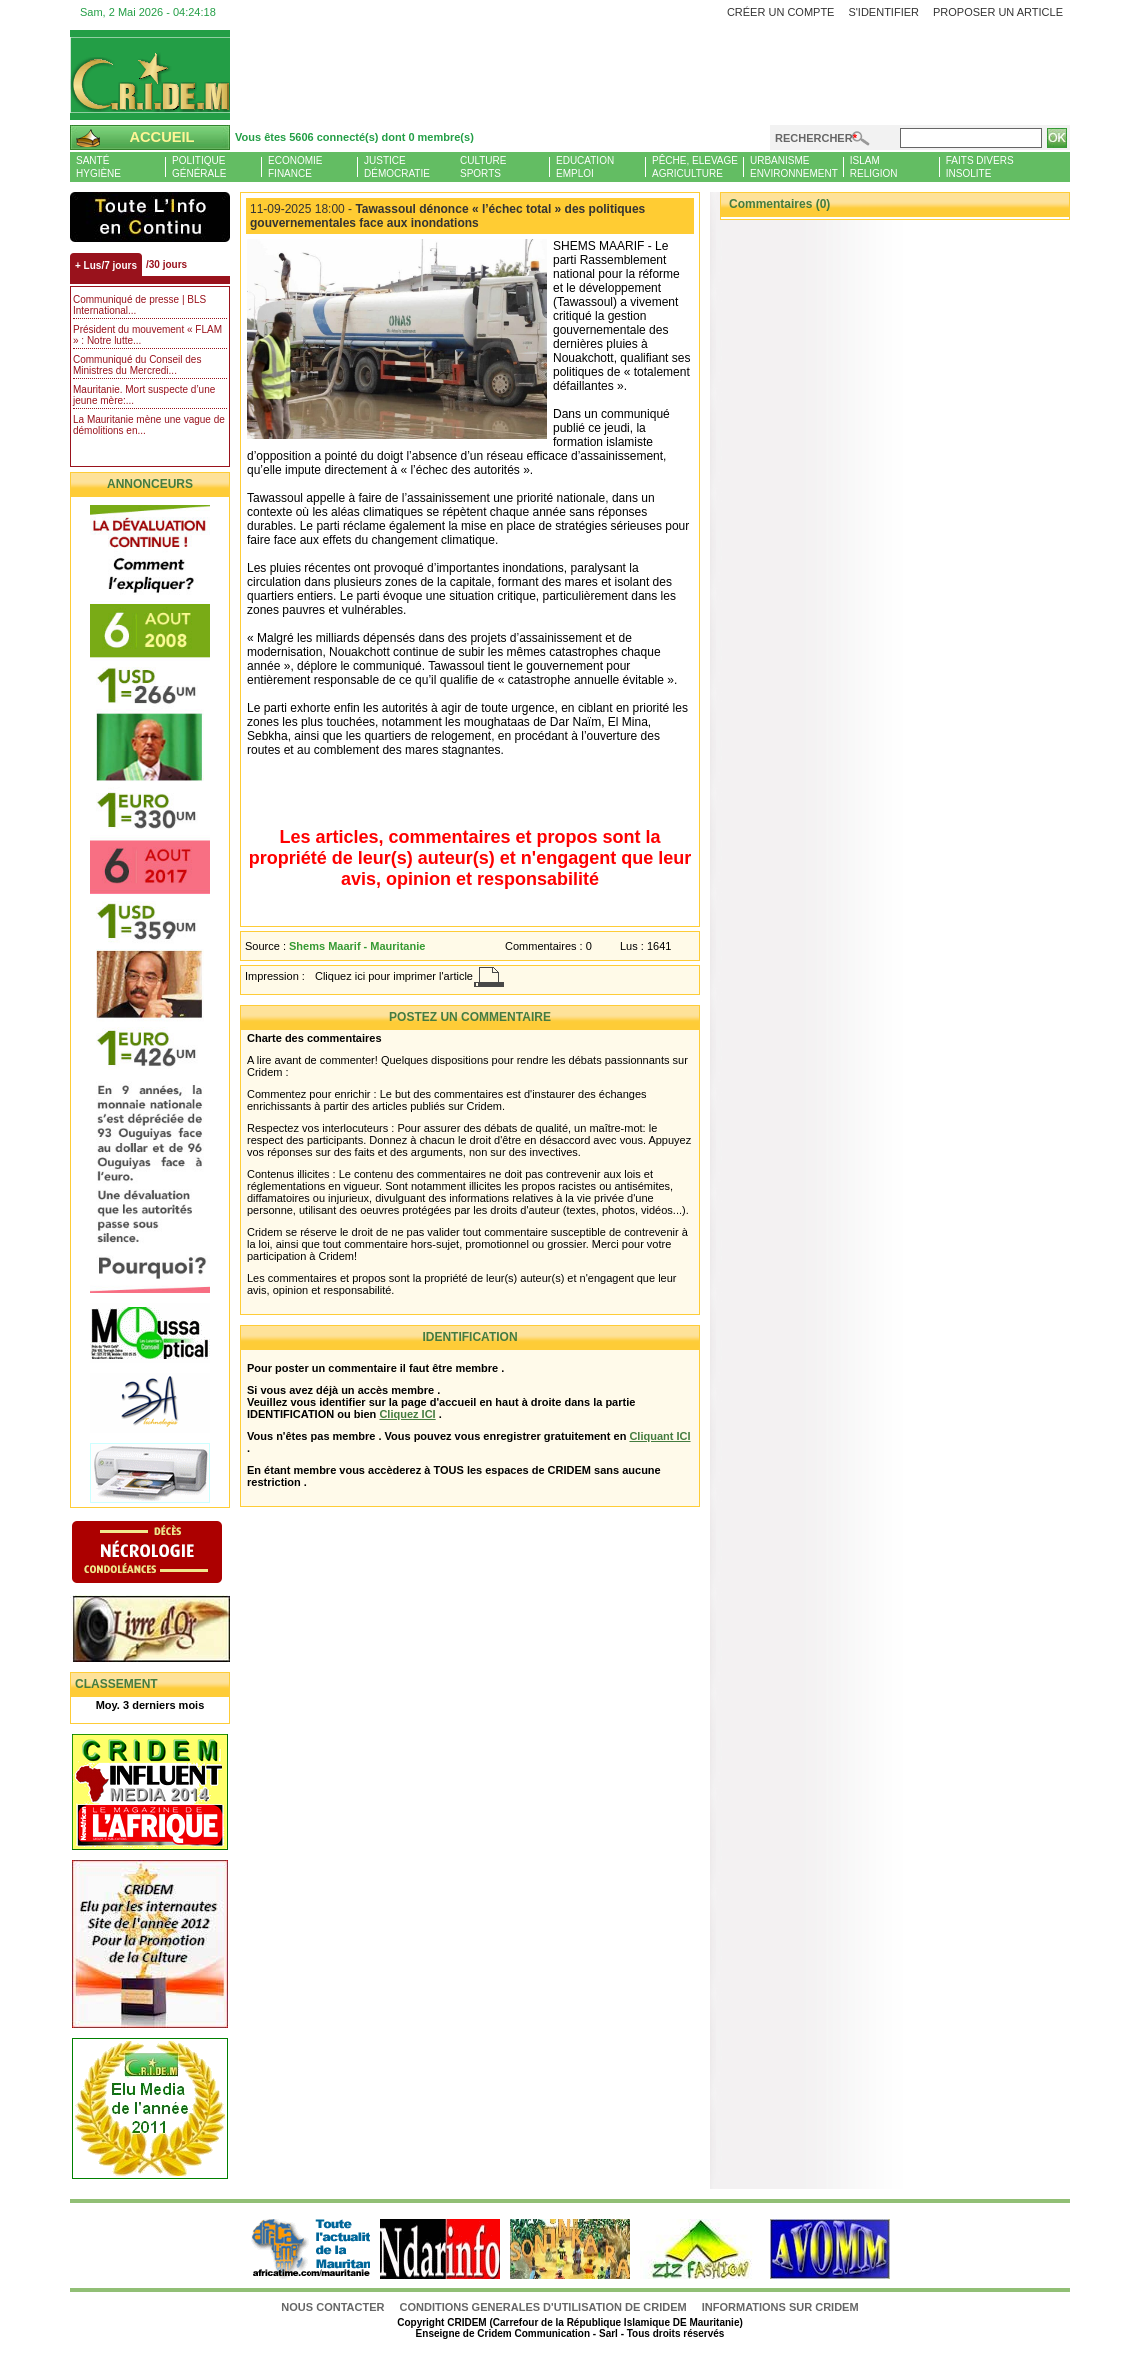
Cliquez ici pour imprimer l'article (394, 976)
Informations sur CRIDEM (780, 2307)
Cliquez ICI (407, 1414)
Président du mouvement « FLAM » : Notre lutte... (147, 335)
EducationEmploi (585, 167)
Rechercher (814, 138)
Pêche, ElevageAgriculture (695, 167)
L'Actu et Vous (150, 217)
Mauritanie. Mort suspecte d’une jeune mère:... (144, 395)
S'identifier (883, 12)
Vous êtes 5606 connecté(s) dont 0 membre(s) (354, 137)
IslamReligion (874, 167)
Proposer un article (998, 12)
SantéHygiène (98, 167)
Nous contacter (334, 2307)
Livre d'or (167, 1631)
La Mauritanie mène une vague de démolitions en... (149, 425)
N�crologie (167, 1554)
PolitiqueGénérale (199, 167)
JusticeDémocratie (397, 167)
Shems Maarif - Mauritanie (357, 946)
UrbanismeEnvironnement (794, 167)
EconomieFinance (295, 167)
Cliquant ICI (659, 1436)
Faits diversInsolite (980, 167)
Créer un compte (781, 12)
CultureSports (483, 167)
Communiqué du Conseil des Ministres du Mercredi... (137, 365)
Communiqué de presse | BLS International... (139, 305)
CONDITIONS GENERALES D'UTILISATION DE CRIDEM (543, 2307)
